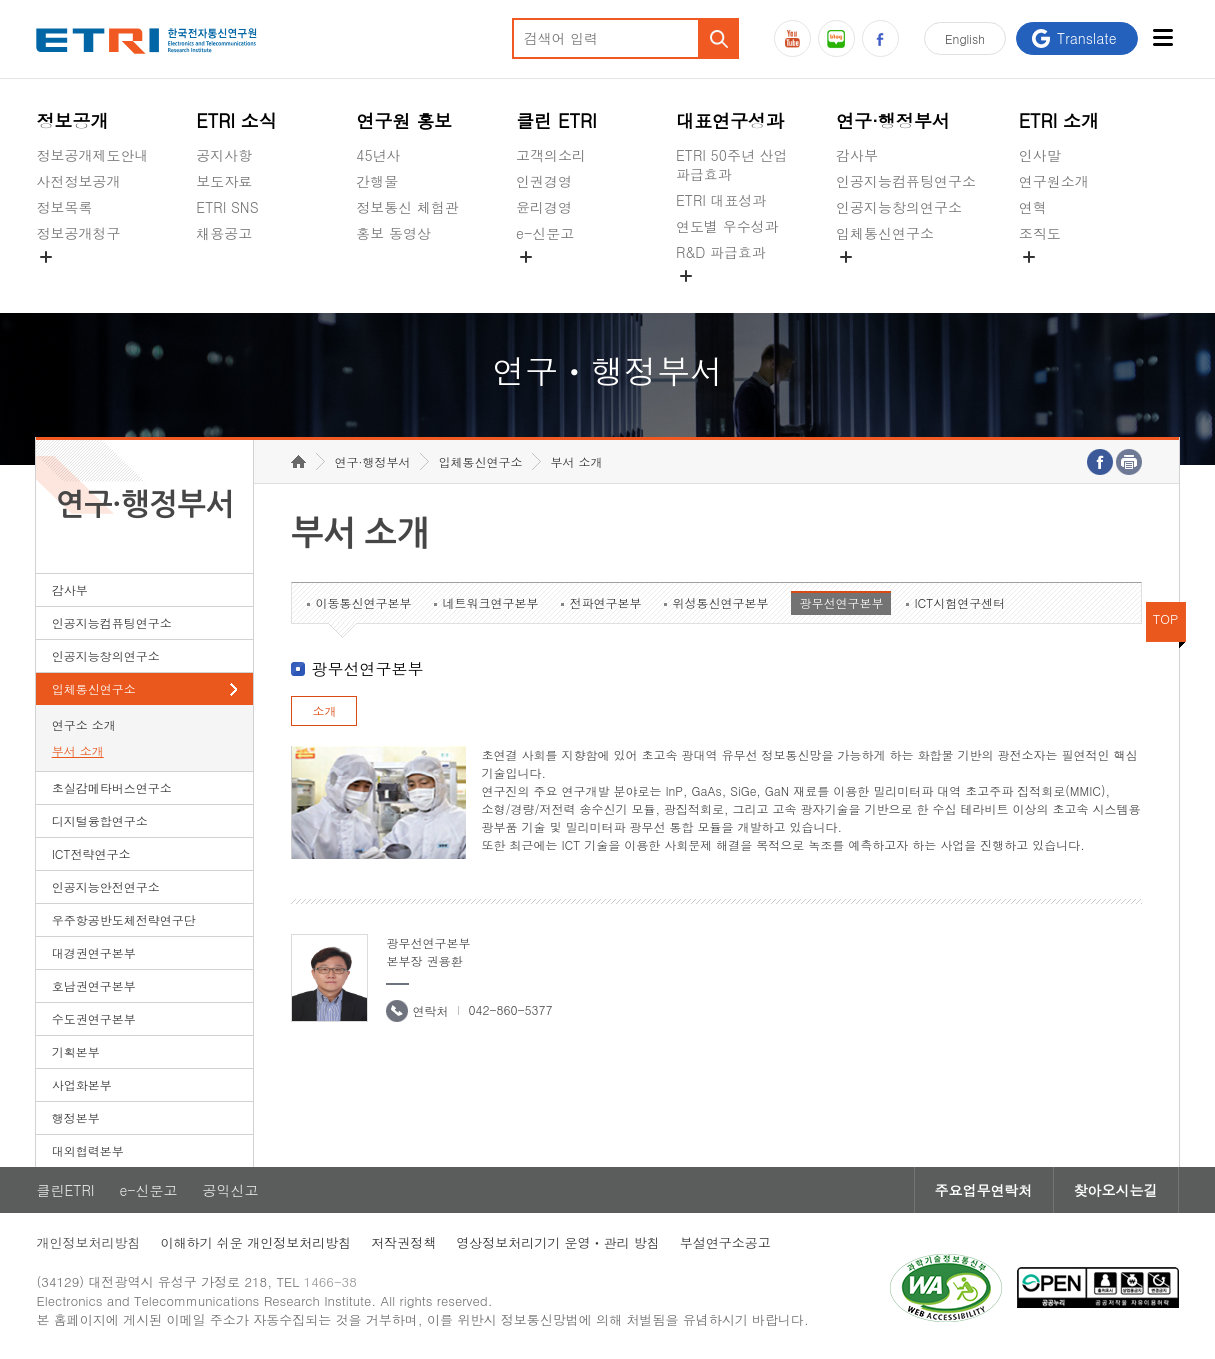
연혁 (1033, 207)
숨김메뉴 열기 (46, 257)
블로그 (836, 38)
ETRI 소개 (1059, 120)
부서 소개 (78, 750)
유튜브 (792, 38)
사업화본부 (82, 1084)
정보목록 (64, 207)
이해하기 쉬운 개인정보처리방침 (255, 1242)
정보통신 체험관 (407, 207)
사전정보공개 (78, 181)
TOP (1166, 618)
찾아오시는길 (1116, 1190)
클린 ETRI (556, 120)
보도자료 (224, 181)
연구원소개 (1054, 181)
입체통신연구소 (885, 233)
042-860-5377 (510, 1009)
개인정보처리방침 (88, 1242)
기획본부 (76, 1051)
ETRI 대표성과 (721, 200)
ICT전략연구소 (91, 853)
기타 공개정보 (1063, 280)
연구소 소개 (84, 724)
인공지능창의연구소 (899, 207)
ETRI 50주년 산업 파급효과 (732, 164)
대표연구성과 (730, 120)
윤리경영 (544, 207)
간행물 (377, 181)
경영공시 (64, 280)
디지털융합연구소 (100, 820)
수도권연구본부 (94, 1018)
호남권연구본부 (94, 985)
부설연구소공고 (725, 1242)
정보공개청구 (78, 233)
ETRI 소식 (236, 120)
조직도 (1040, 233)
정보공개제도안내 (92, 155)
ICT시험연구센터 (959, 602)
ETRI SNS (227, 207)
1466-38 (330, 1281)
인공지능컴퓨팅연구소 (906, 181)
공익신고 (544, 280)
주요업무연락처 (984, 1190)
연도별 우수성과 (727, 226)
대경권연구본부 (94, 952)
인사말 (1040, 155)
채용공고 (224, 233)
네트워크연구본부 (490, 602)
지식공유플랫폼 (725, 299)
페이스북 (880, 38)
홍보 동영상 (393, 233)
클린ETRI (65, 1190)
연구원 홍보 (404, 120)
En (965, 38)
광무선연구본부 (841, 602)
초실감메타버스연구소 (906, 280)
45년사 (378, 155)
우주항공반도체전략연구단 (124, 919)
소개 (324, 710)
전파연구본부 (605, 602)
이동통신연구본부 (363, 602)
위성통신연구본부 (720, 602)
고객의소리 (551, 155)
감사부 (857, 155)
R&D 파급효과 (721, 252)
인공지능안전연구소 (106, 886)
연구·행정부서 (893, 120)
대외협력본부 (88, 1150)
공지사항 (224, 155)
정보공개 (72, 120)
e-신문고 (545, 233)
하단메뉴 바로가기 (0, 0)
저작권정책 (403, 1242)
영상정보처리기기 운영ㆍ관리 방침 (558, 1242)
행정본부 (76, 1117)
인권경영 (544, 181)
